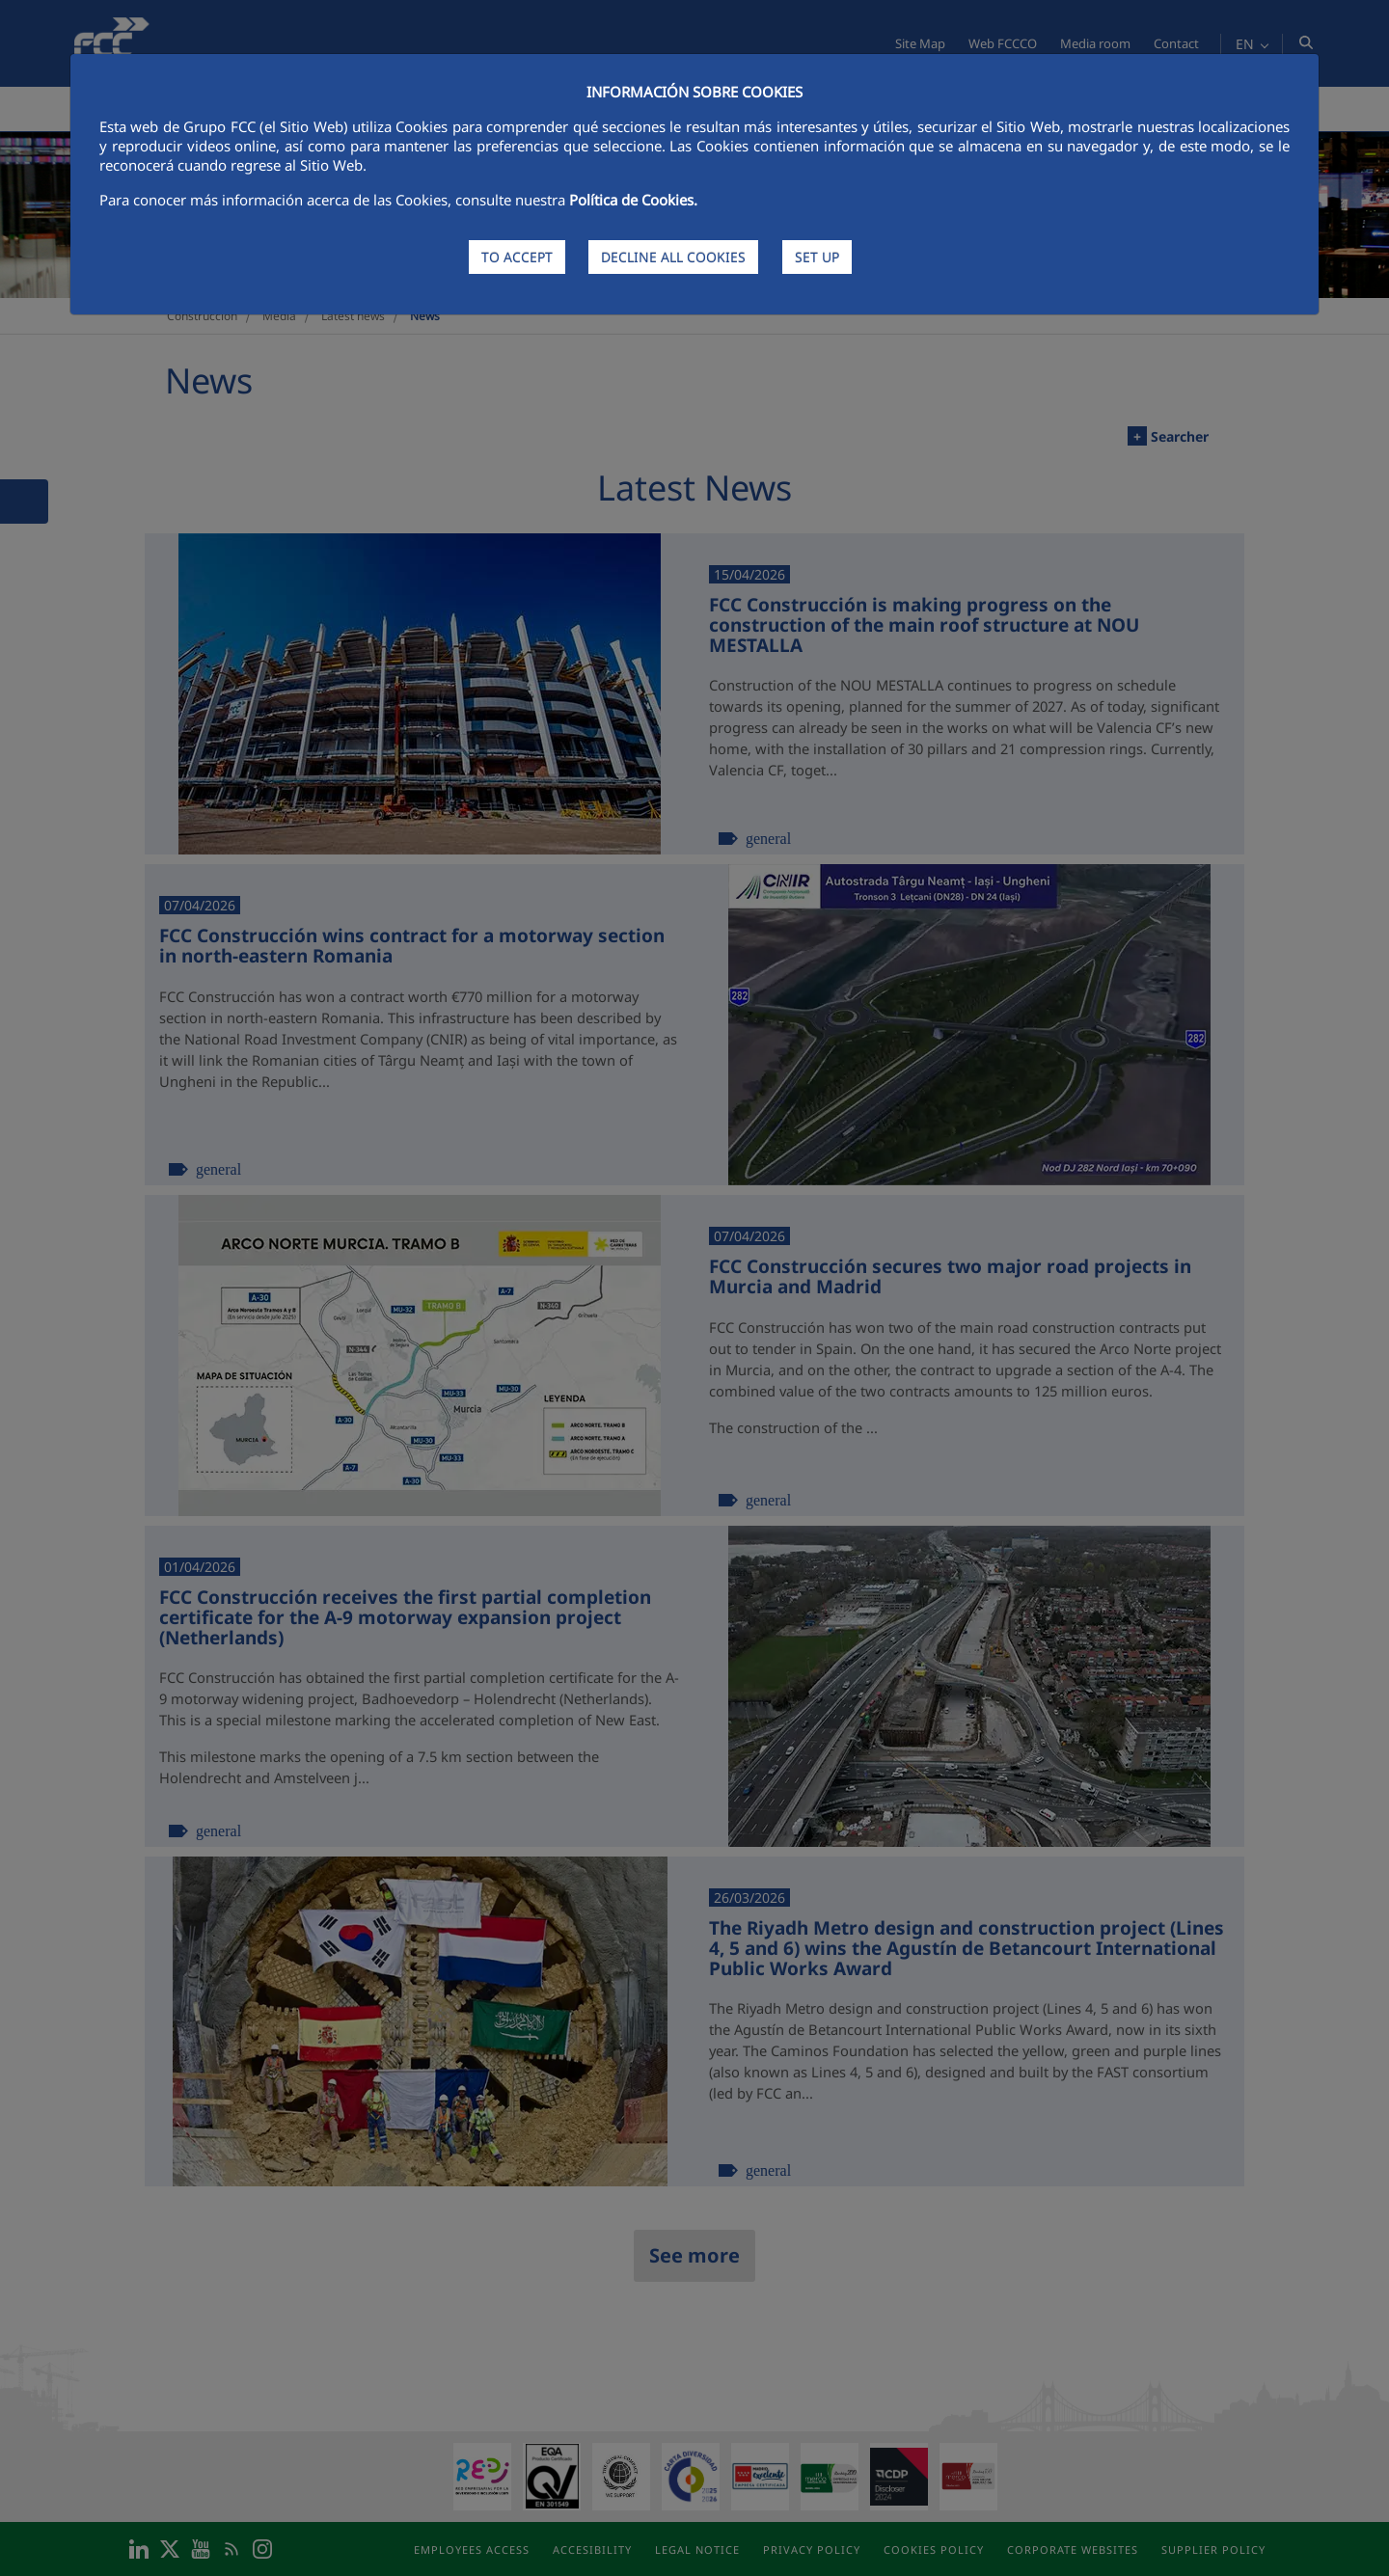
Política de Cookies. (633, 199)
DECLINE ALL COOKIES (673, 257)
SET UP (817, 257)
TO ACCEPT (517, 257)
